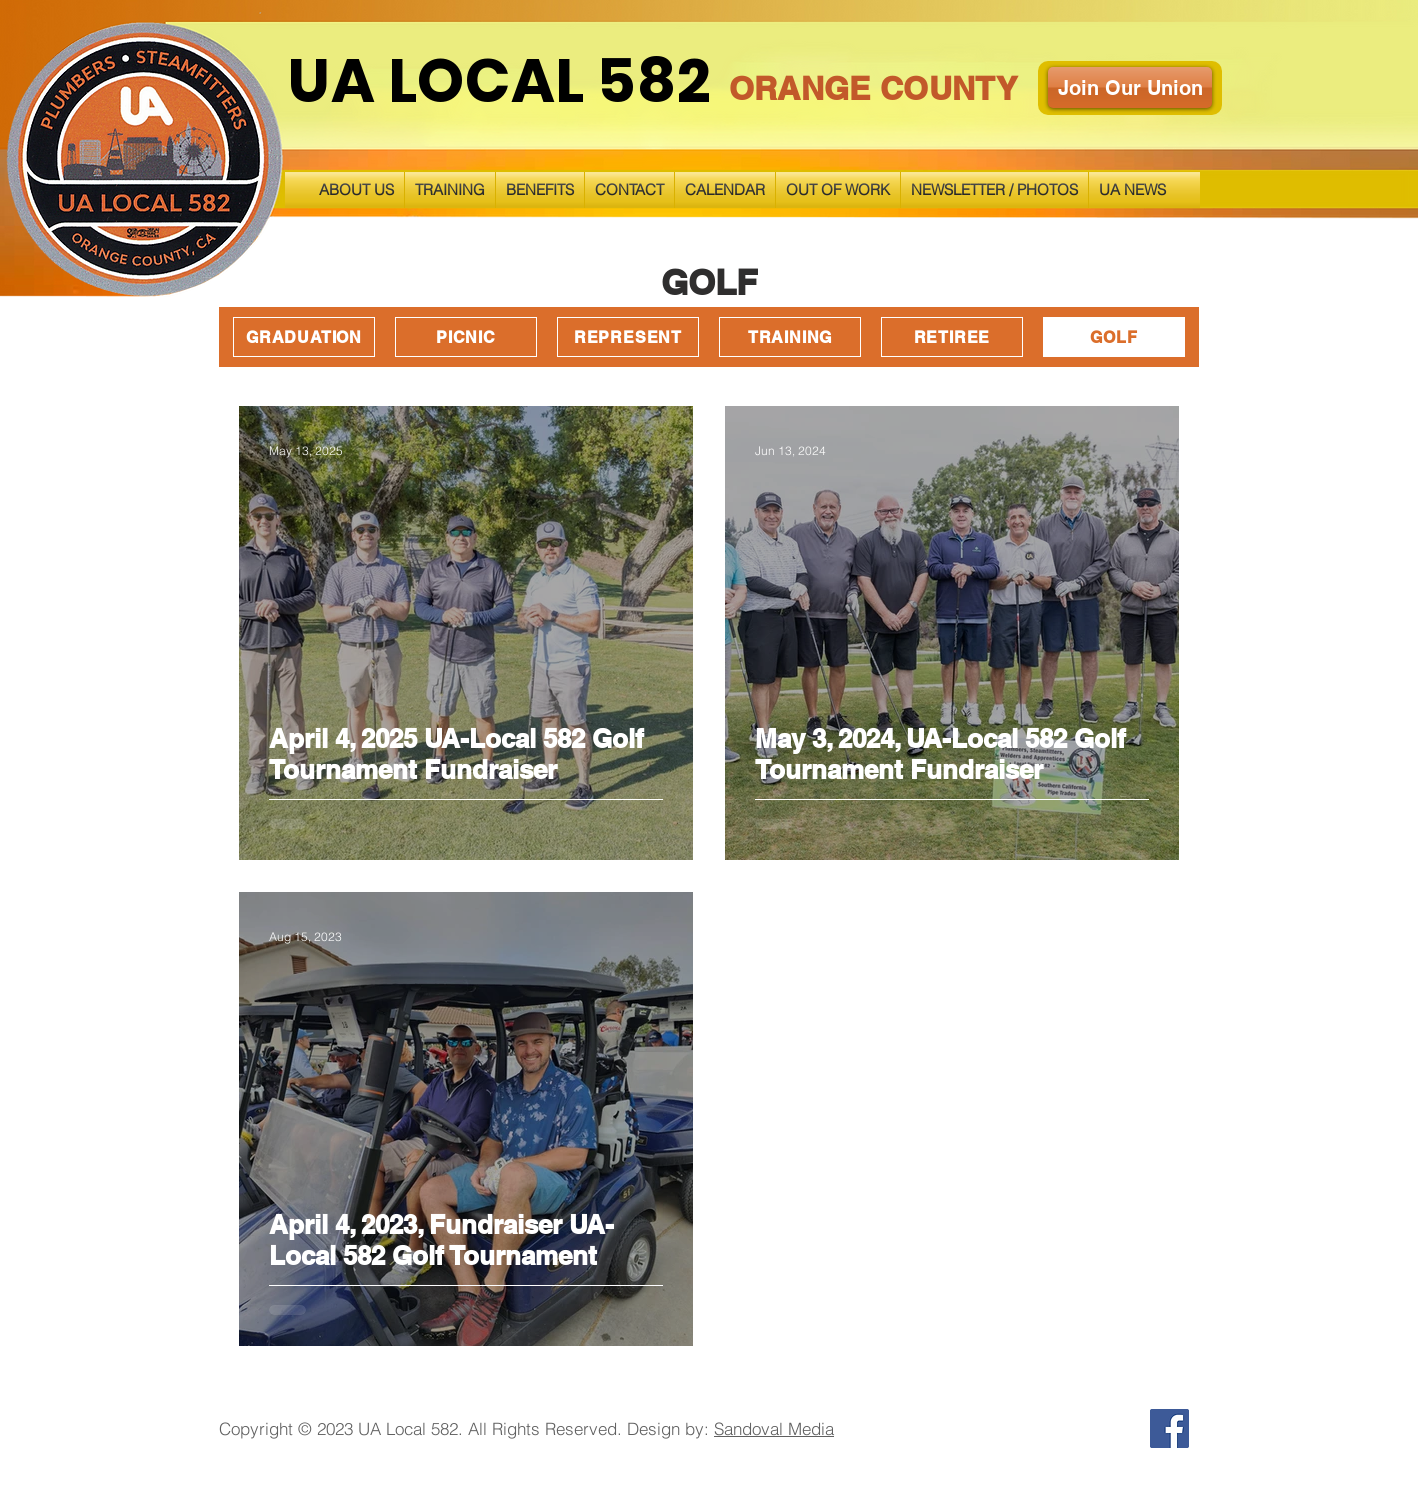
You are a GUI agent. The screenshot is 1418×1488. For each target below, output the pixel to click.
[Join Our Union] (1130, 87)
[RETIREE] (952, 337)
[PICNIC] (466, 337)
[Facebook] (1169, 1428)
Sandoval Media (774, 1428)
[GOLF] (1114, 337)
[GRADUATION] (304, 337)
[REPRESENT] (628, 337)
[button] (450, 190)
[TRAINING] (790, 337)
